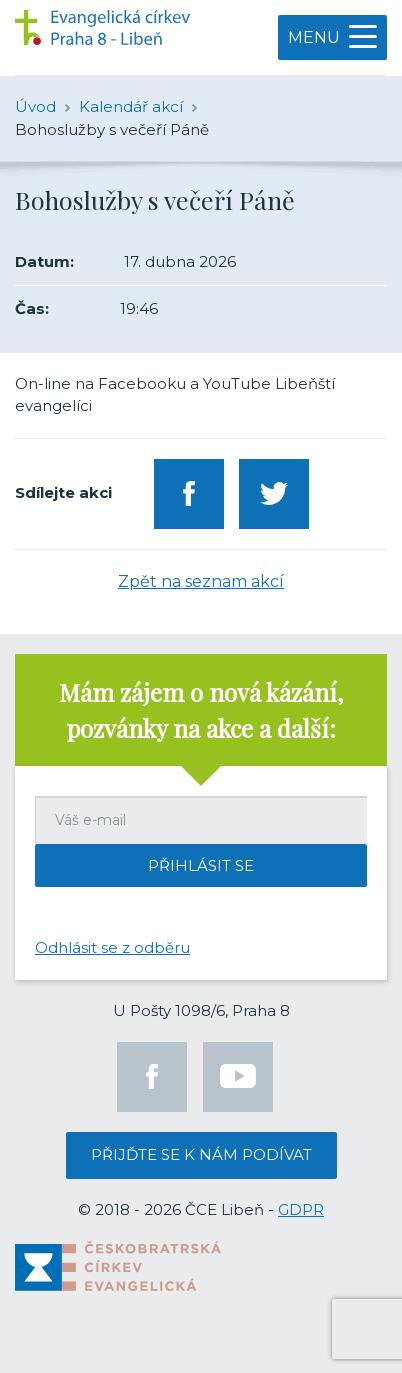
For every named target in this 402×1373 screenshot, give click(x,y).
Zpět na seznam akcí (201, 581)
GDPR (301, 1209)
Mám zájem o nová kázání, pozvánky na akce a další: (201, 710)
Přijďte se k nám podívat (201, 1154)
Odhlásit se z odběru (112, 947)
